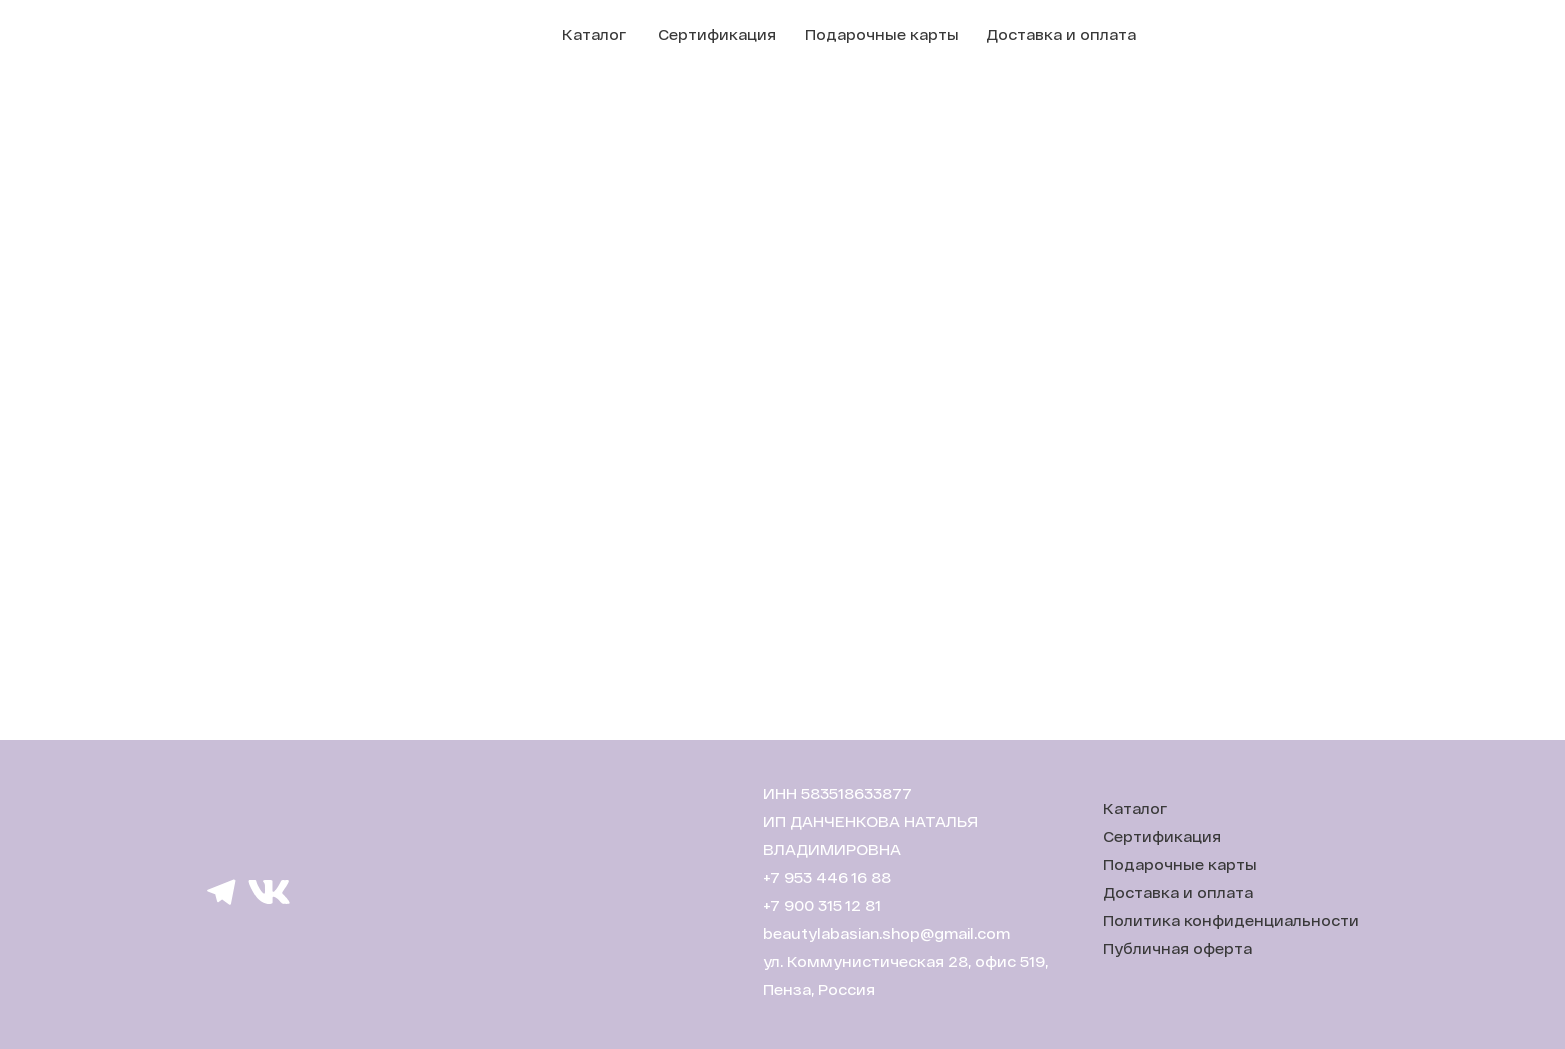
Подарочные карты (882, 34)
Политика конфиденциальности (1231, 920)
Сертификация (717, 34)
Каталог (594, 34)
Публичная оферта (1177, 948)
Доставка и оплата (1061, 34)
